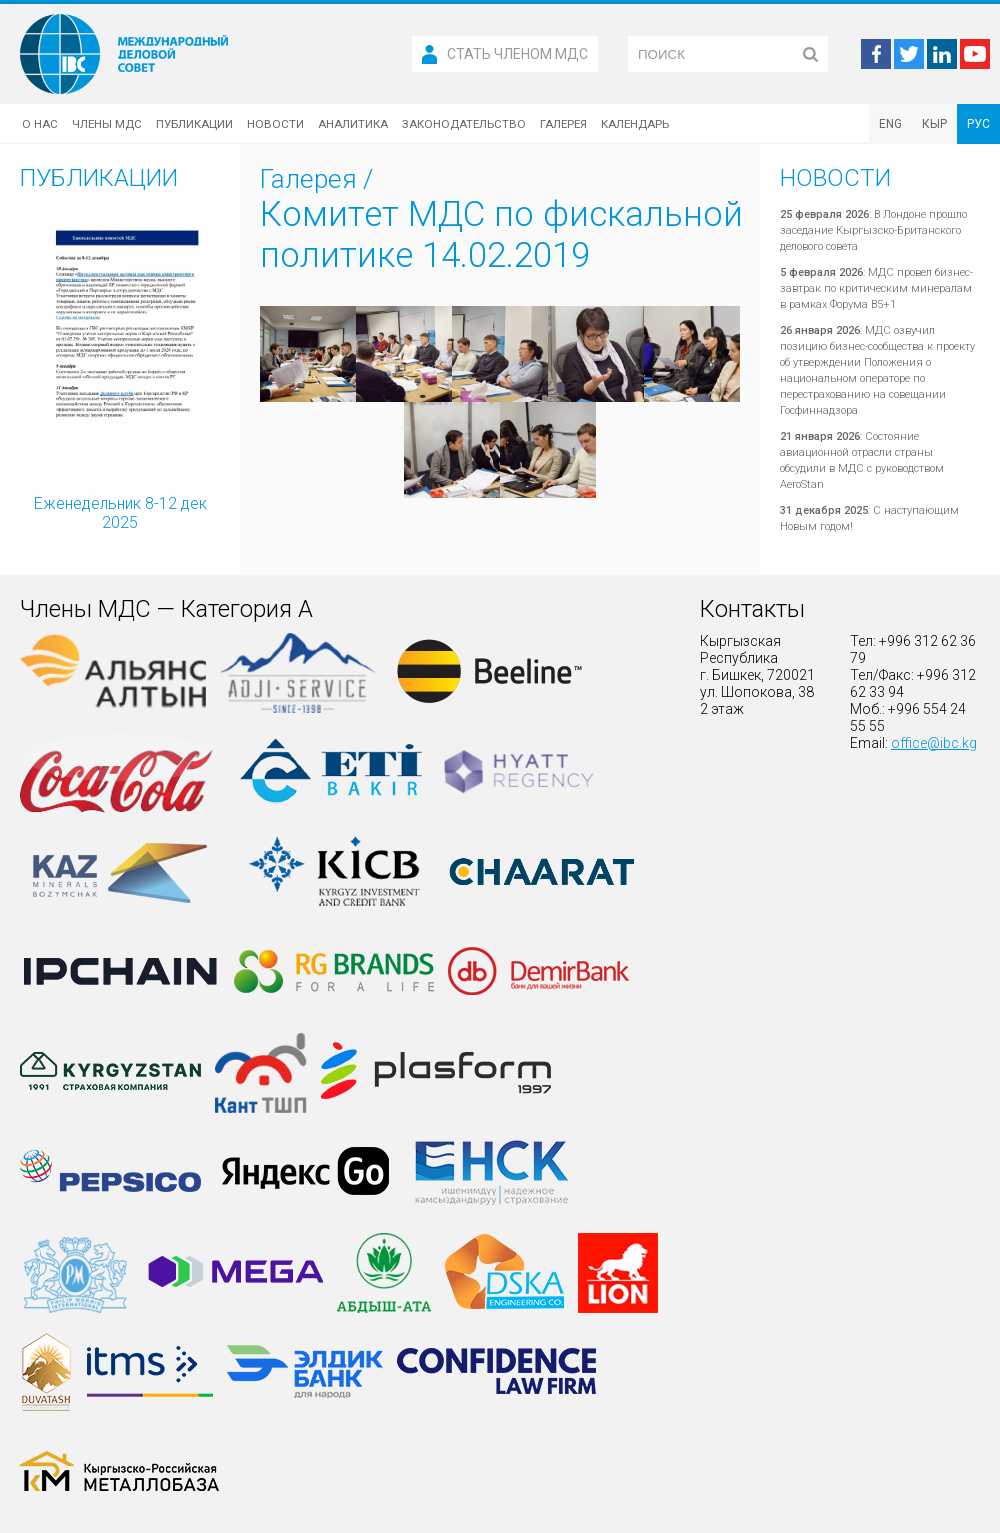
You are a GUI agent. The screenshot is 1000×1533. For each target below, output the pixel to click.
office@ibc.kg (934, 743)
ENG (890, 124)
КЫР (934, 124)
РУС (978, 124)
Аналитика (353, 124)
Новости (275, 124)
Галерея (563, 124)
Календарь (635, 124)
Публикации (194, 124)
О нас (40, 124)
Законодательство (464, 124)
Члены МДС (107, 124)
